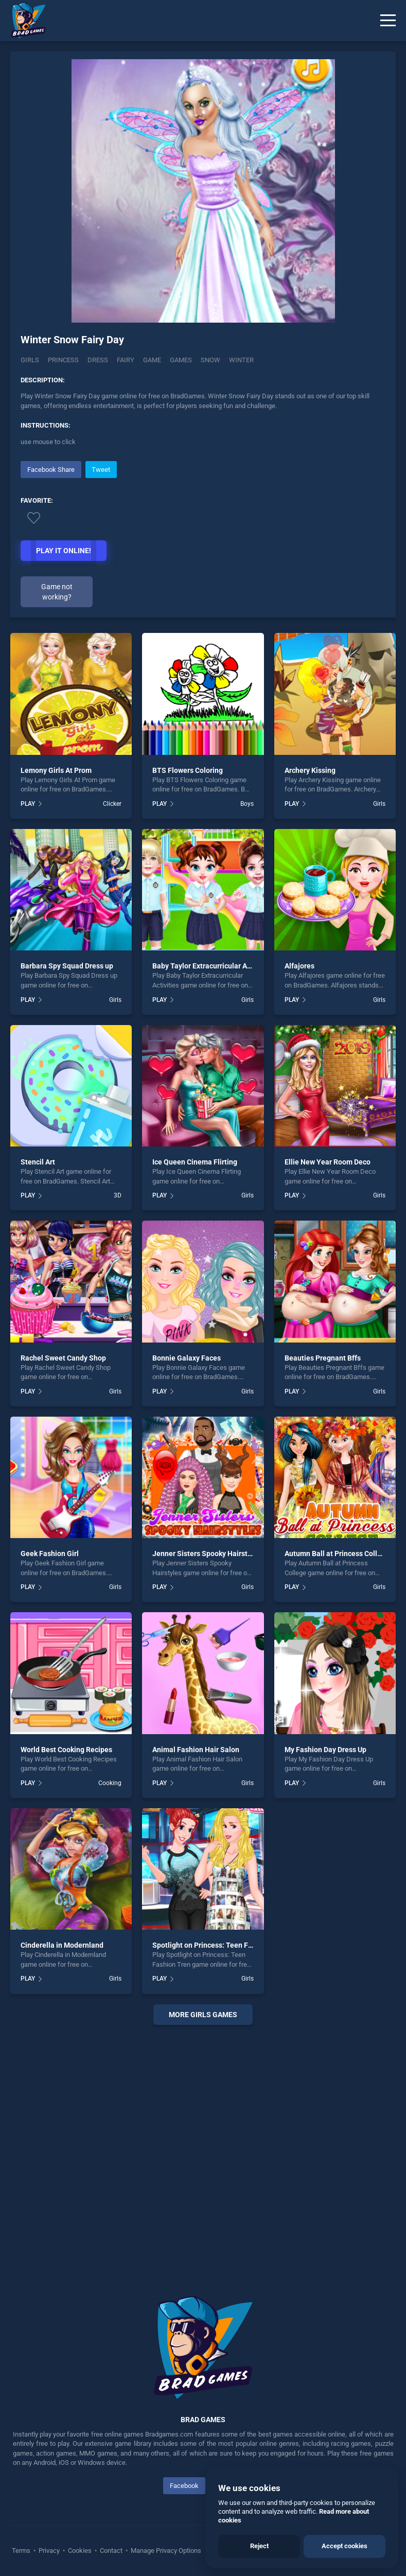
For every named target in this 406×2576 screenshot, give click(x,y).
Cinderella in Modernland (62, 1945)
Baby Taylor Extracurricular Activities (212, 966)
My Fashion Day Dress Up (325, 1749)
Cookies (79, 2550)
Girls (30, 360)
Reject (259, 2546)
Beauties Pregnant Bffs (323, 1358)
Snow (210, 360)
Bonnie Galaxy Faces (186, 1358)
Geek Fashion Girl (50, 1553)
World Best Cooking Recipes (66, 1749)
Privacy (49, 2550)
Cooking (109, 1783)
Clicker (112, 803)
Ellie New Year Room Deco (327, 1162)
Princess (63, 360)
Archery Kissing (310, 770)
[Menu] (388, 20)
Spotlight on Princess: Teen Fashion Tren (219, 1945)
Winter (241, 360)
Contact (111, 2550)
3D (117, 1195)
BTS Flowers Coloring (187, 770)
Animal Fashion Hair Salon (195, 1749)
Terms (22, 2550)
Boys (247, 803)
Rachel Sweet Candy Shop (63, 1358)
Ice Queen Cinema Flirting (194, 1162)
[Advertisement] (203, 2147)
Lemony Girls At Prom (56, 770)
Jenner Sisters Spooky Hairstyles (206, 1553)
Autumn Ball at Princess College (337, 1553)
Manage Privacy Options (165, 2550)
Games (181, 360)
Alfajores (299, 966)
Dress (97, 360)
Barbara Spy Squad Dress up (67, 966)
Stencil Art (38, 1162)
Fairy (125, 360)
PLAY (28, 803)
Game (152, 360)
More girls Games (203, 2014)
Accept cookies (344, 2546)
